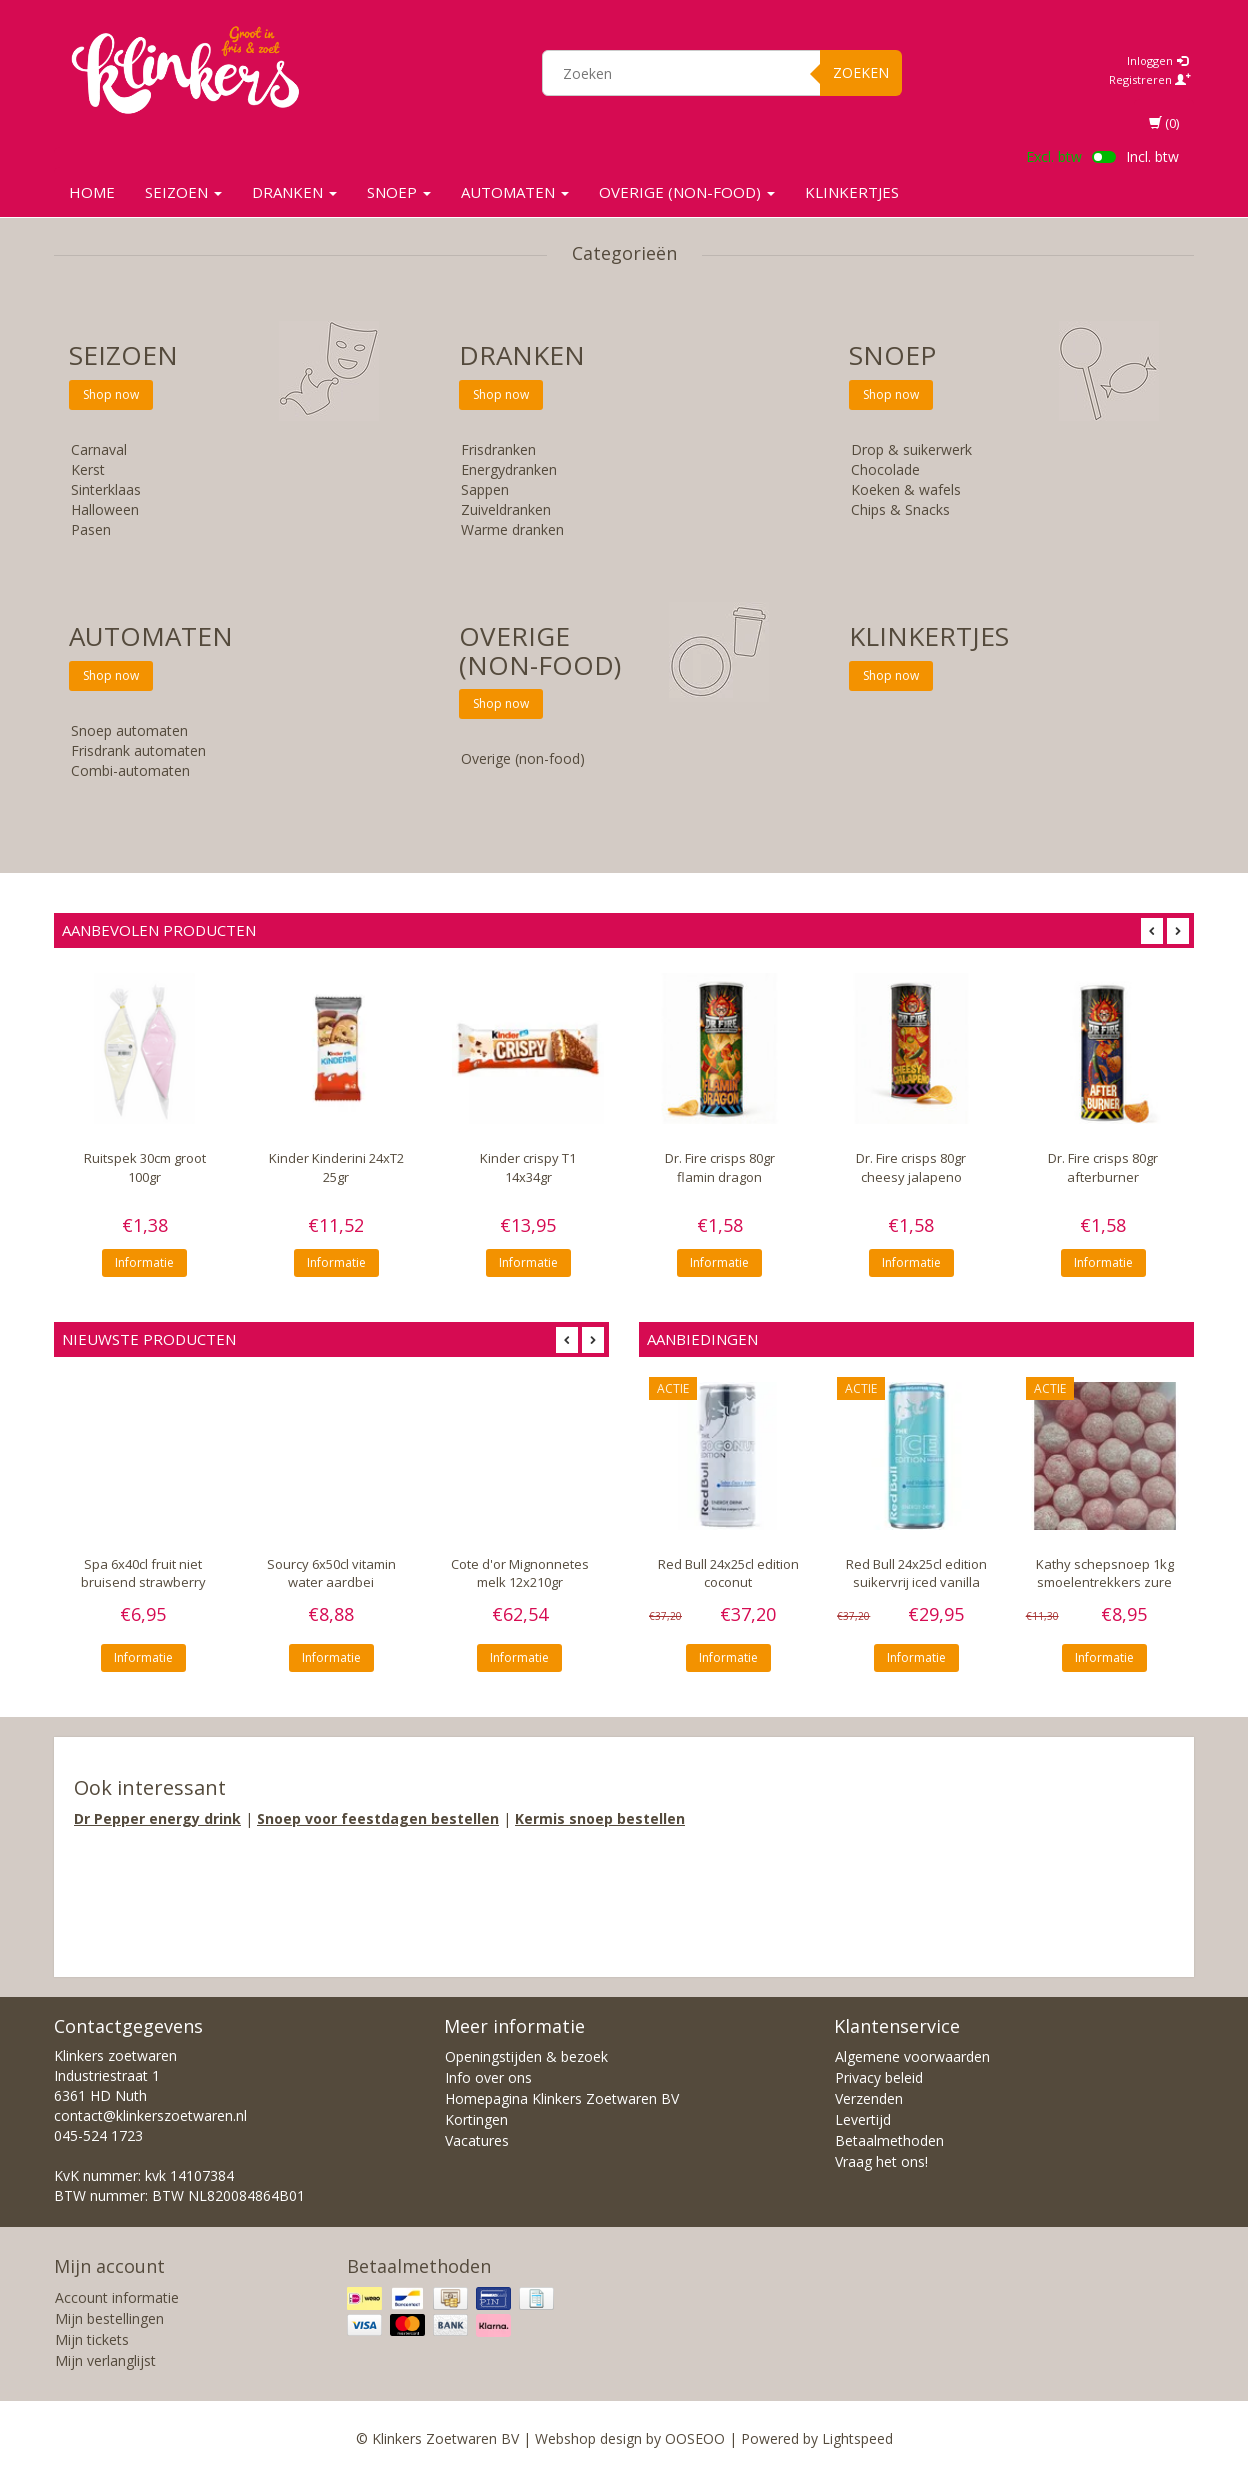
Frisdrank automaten (138, 750)
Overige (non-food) (687, 192)
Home (92, 192)
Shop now (111, 394)
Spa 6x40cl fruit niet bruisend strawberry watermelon (143, 1582)
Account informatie (117, 2297)
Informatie (144, 1262)
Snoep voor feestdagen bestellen (378, 1818)
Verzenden (869, 2098)
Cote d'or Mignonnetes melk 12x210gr (520, 1573)
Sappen (485, 489)
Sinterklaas (106, 489)
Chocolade (885, 469)
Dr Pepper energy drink (157, 1818)
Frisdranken (498, 449)
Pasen (91, 529)
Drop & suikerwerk (911, 449)
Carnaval (99, 449)
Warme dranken (512, 529)
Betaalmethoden (889, 2140)
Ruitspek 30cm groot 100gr (145, 1167)
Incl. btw (1152, 156)
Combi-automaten (130, 770)
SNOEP (399, 192)
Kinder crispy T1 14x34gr (528, 1167)
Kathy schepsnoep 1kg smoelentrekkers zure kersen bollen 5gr (1105, 1582)
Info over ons (488, 2077)
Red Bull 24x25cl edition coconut (728, 1573)
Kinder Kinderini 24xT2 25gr (336, 1167)
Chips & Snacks (900, 509)
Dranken (294, 192)
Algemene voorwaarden (912, 2056)
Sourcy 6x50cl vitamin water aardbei (331, 1573)
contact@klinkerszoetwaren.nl (150, 2115)
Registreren (1150, 79)
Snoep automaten (129, 730)
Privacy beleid (879, 2077)
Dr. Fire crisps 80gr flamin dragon (720, 1167)
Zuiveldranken (506, 509)
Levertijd (863, 2119)
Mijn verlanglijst (105, 2360)
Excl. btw (1054, 156)
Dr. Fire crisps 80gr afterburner (1103, 1167)
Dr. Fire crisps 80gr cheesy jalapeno (911, 1167)
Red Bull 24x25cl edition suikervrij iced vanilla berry (916, 1582)
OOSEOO (695, 2438)
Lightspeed (857, 2438)
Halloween (105, 509)
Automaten (515, 192)
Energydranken (509, 469)
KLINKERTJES (852, 192)
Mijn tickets (92, 2339)
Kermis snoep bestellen (600, 1818)
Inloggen (1157, 60)
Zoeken (861, 72)
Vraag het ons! (881, 2161)
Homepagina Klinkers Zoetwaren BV (562, 2098)
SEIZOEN (183, 192)
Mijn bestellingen (109, 2318)
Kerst (88, 469)
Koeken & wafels (906, 489)
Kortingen (476, 2119)
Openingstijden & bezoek (526, 2056)
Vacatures (477, 2140)
